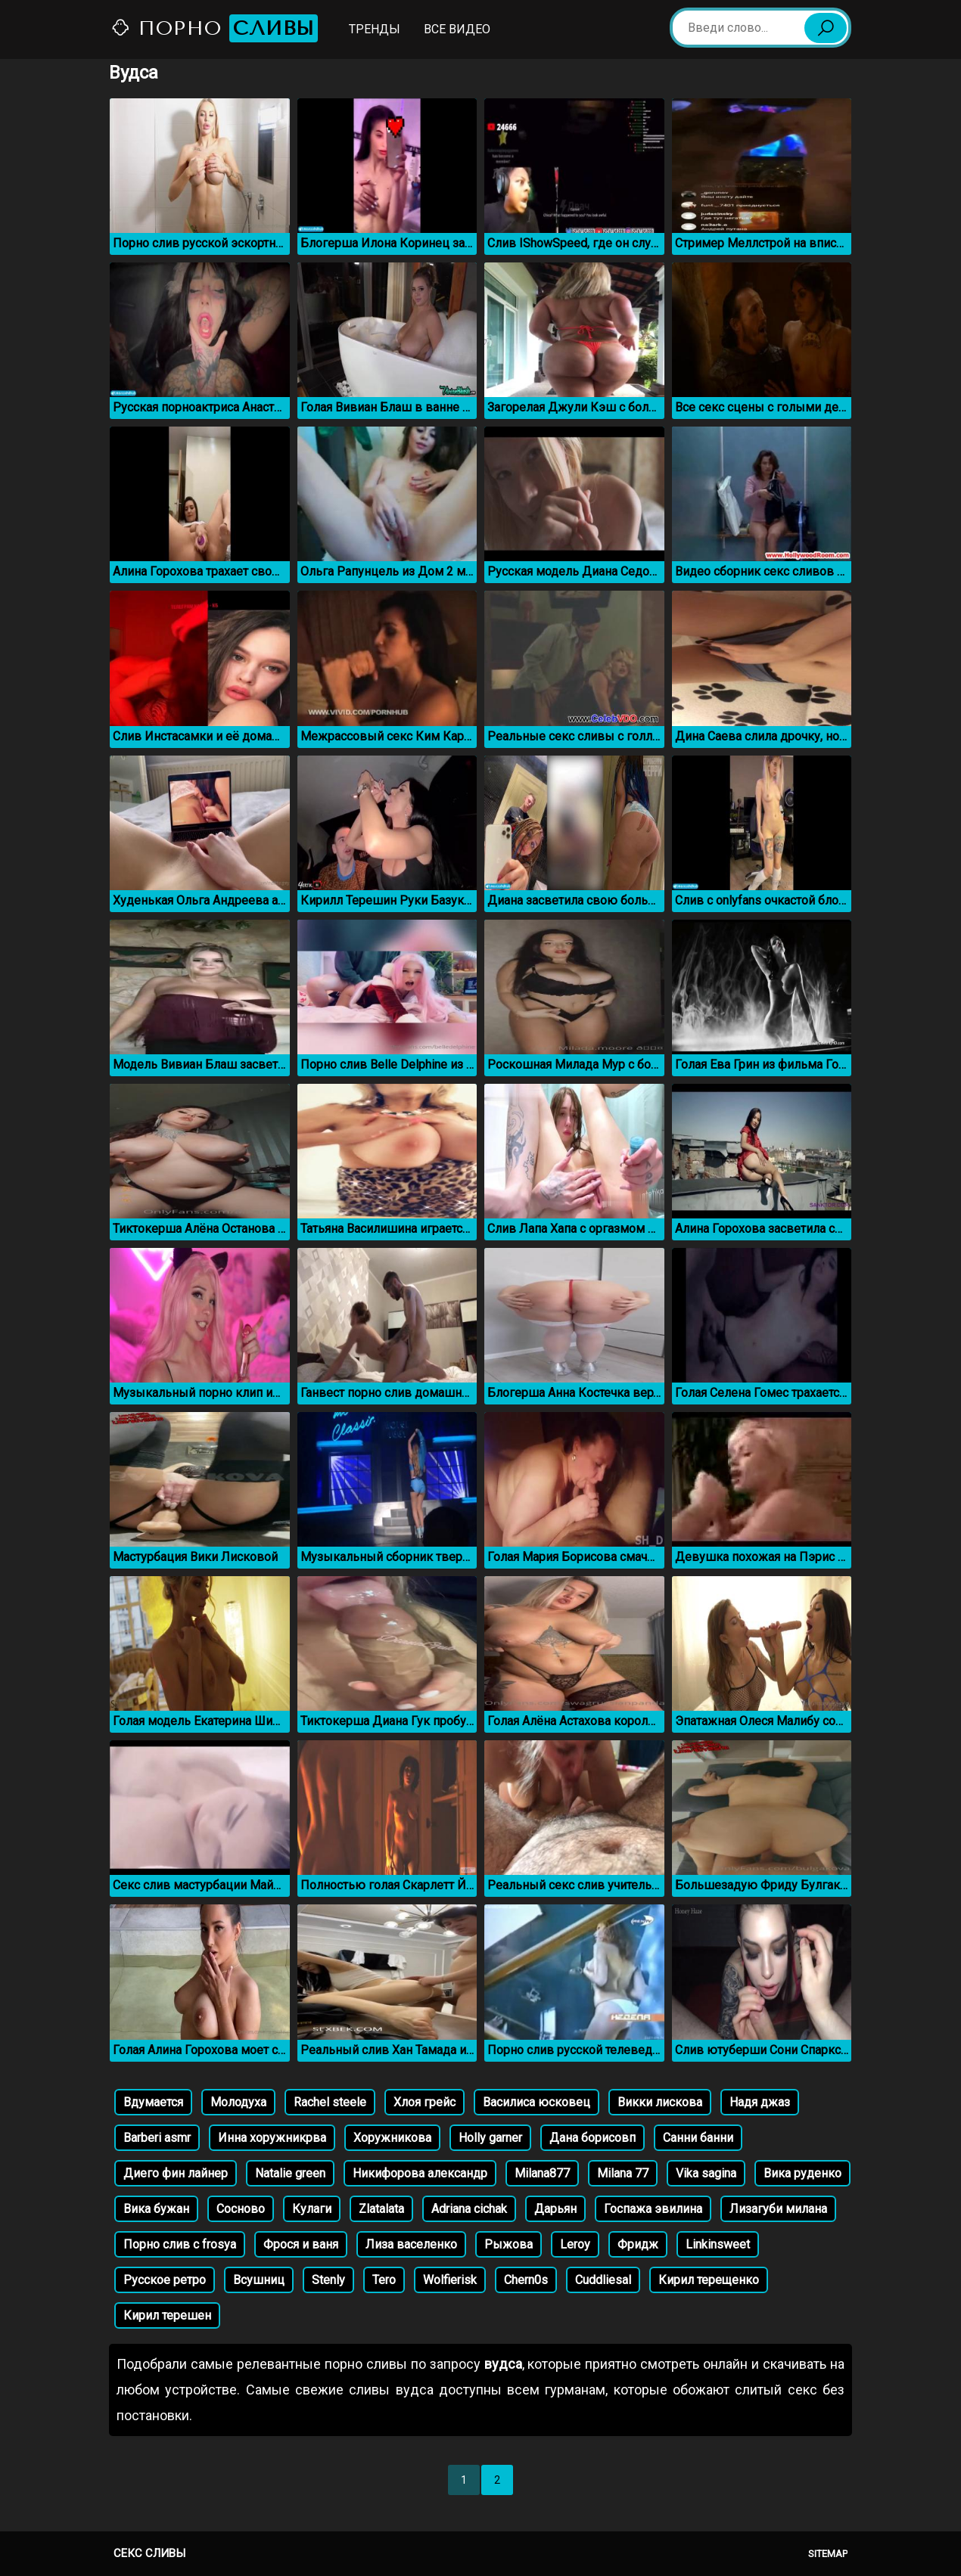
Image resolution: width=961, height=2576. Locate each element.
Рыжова (508, 2244)
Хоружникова (392, 2138)
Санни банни (698, 2138)
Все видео (457, 29)
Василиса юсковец (536, 2102)
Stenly (328, 2280)
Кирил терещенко (708, 2280)
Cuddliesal (603, 2280)
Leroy (575, 2244)
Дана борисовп (592, 2138)
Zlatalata (381, 2209)
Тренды (374, 29)
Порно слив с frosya (179, 2244)
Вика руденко (802, 2173)
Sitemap (827, 2553)
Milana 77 (622, 2173)
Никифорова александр (420, 2173)
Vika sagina (706, 2173)
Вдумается (153, 2102)
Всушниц (259, 2280)
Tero (384, 2280)
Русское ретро (164, 2280)
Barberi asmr (157, 2138)
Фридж (637, 2244)
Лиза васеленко (411, 2244)
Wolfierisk (450, 2280)
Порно (214, 28)
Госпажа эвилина (653, 2209)
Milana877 (542, 2173)
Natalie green (290, 2173)
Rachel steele (330, 2102)
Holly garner (490, 2138)
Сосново (240, 2209)
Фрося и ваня (300, 2244)
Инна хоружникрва (272, 2138)
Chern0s (526, 2280)
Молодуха (238, 2102)
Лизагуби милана (778, 2209)
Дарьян (555, 2209)
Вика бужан (156, 2209)
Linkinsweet (718, 2244)
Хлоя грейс (424, 2102)
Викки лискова (659, 2102)
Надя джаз (759, 2102)
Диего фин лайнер (175, 2173)
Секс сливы (149, 2553)
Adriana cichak (469, 2209)
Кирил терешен (167, 2315)
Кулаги (311, 2209)
